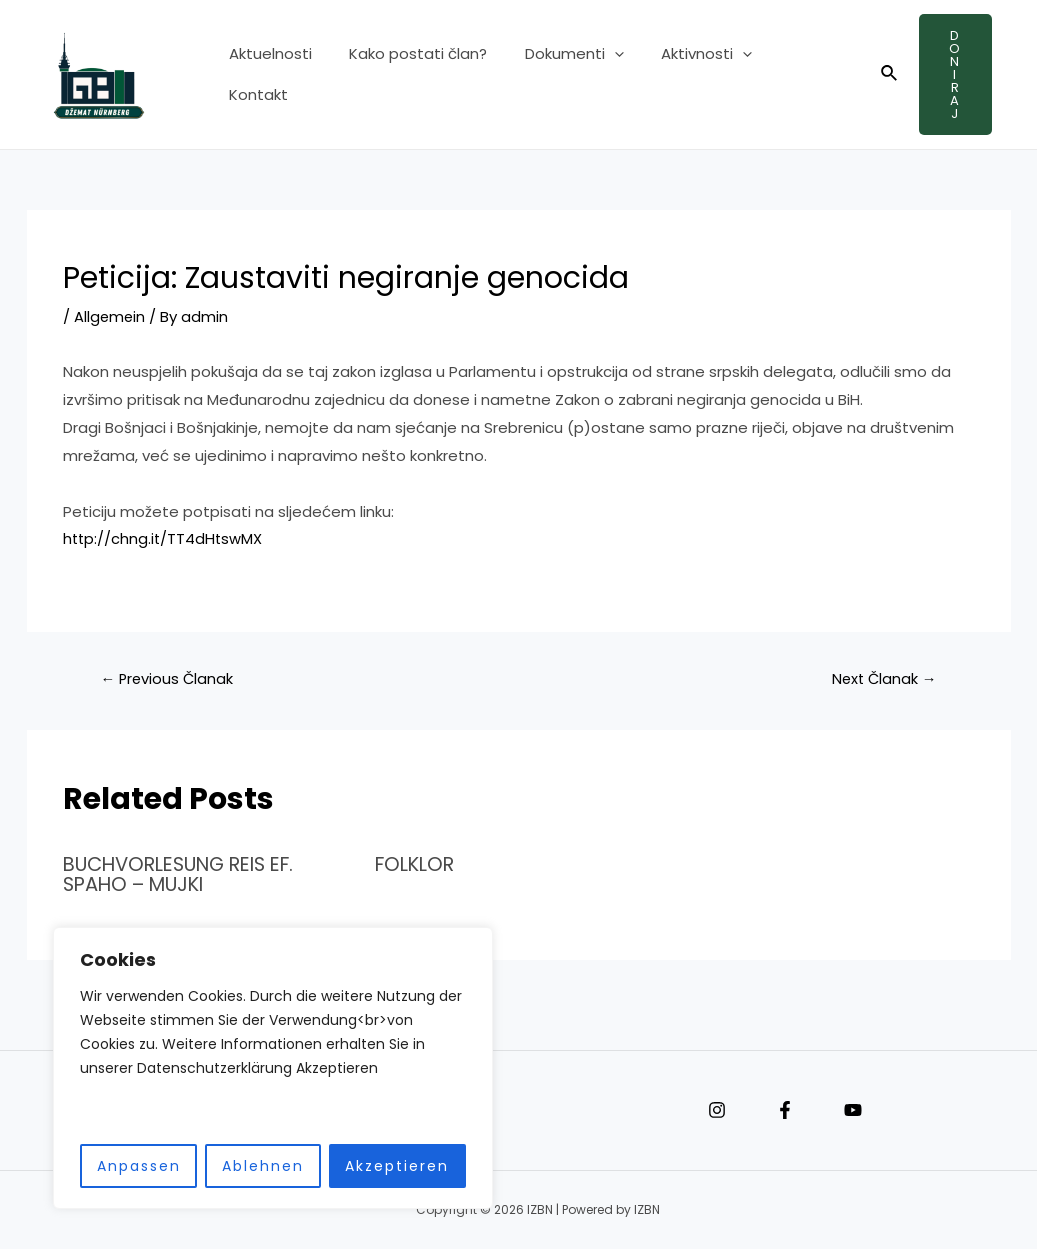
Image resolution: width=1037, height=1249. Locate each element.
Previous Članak (169, 678)
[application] (595, 75)
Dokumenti (555, 75)
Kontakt (785, 74)
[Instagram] (717, 1109)
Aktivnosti (680, 75)
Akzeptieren (384, 1166)
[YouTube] (853, 1109)
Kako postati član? (407, 74)
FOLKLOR (417, 864)
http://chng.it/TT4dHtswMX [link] (164, 538)
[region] (260, 1068)
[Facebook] (785, 1109)
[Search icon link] (879, 75)
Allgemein (110, 316)
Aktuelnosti (266, 74)
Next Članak (882, 678)
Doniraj (950, 74)
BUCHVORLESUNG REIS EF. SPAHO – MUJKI (188, 874)
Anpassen (126, 1166)
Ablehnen (250, 1166)
